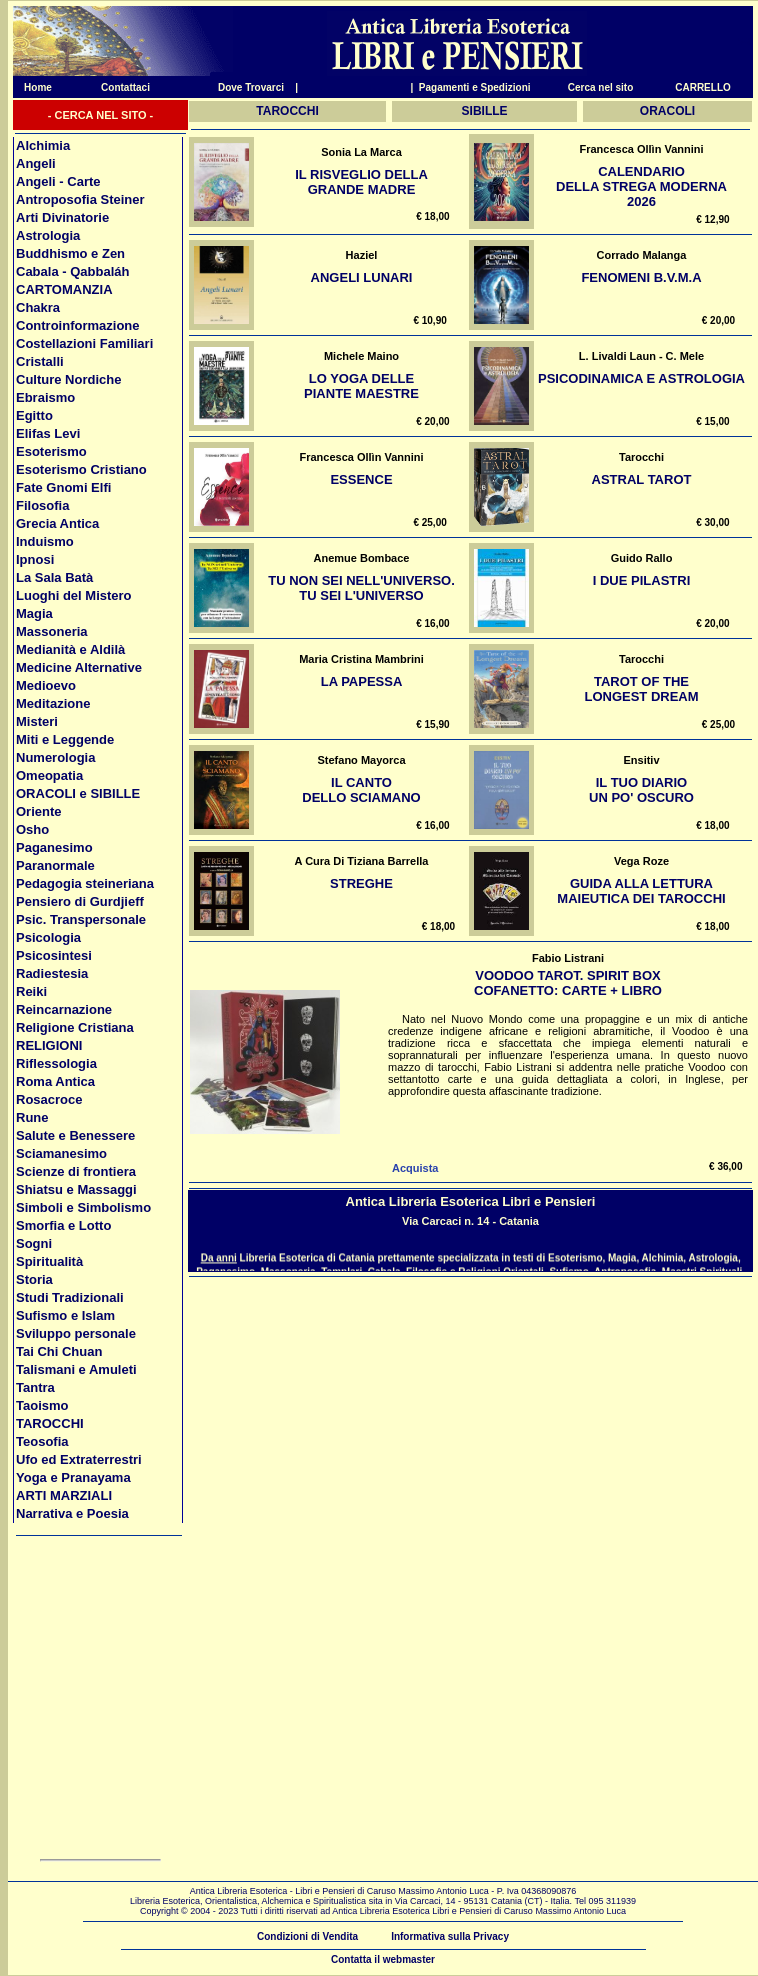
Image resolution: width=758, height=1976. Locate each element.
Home (32, 87)
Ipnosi (35, 559)
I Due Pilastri (642, 580)
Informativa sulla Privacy (450, 1936)
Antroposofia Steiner (80, 199)
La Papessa (362, 681)
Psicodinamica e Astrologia (641, 378)
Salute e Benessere (75, 1135)
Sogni (34, 1243)
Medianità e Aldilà (70, 649)
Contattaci (125, 87)
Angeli (36, 163)
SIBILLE (485, 111)
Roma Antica (55, 1081)
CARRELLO (703, 87)
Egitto (34, 415)
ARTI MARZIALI (64, 1495)
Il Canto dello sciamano (361, 790)
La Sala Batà (54, 577)
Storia (34, 1279)
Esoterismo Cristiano (81, 469)
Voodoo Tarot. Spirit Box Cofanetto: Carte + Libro (568, 983)
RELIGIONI (49, 1045)
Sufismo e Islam (65, 1315)
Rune (32, 1117)
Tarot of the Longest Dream (641, 689)
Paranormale (55, 865)
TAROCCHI (50, 1423)
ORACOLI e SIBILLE (78, 793)
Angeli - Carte (58, 181)
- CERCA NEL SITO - (101, 115)
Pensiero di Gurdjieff (80, 901)
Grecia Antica (57, 523)
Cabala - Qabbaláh (72, 271)
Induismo (45, 541)
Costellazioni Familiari (84, 343)
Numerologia (55, 757)
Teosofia (42, 1441)
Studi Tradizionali (70, 1297)
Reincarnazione (64, 1009)
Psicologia (48, 937)
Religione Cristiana (75, 1027)
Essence (361, 479)
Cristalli (40, 361)
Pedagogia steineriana (85, 883)
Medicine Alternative (79, 667)
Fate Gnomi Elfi (63, 487)
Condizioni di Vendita (307, 1936)
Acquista (415, 1168)
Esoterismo (51, 451)
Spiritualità (49, 1261)
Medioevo (46, 685)
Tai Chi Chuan (59, 1351)
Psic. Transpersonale (81, 919)
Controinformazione (78, 325)
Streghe (361, 883)
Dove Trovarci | (258, 87)
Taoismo (42, 1405)
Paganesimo (54, 847)
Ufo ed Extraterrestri (79, 1459)
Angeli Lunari (362, 277)
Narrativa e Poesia (72, 1513)
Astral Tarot (642, 479)
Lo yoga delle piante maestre (361, 386)
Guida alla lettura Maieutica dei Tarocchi (641, 891)
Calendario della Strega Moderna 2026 (641, 186)
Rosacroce (49, 1099)
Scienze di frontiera (76, 1171)
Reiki (31, 991)
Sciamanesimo (61, 1153)
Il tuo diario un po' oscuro (641, 790)
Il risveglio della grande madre (361, 182)
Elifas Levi (48, 433)
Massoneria (52, 631)
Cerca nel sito (601, 87)
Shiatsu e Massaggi (76, 1189)
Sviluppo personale (76, 1333)
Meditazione (53, 703)
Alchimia (43, 145)
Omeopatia (49, 775)
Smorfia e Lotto (63, 1225)
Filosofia (42, 505)
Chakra (38, 307)
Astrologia (48, 235)
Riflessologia (56, 1063)
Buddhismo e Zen (70, 253)
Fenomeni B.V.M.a (641, 277)
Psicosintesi (54, 955)
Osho (32, 829)
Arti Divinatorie (62, 217)
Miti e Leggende (65, 739)
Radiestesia (52, 973)
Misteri (37, 721)
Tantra (35, 1387)
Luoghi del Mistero (74, 595)
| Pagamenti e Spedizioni (470, 87)
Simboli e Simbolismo (83, 1207)
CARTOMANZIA (64, 289)
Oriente (39, 811)
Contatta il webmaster (383, 1959)
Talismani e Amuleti (76, 1369)
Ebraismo (45, 397)
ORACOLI (667, 111)
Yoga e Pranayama (73, 1477)
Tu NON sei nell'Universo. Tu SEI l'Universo (361, 588)
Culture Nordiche (68, 379)
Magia (34, 613)
